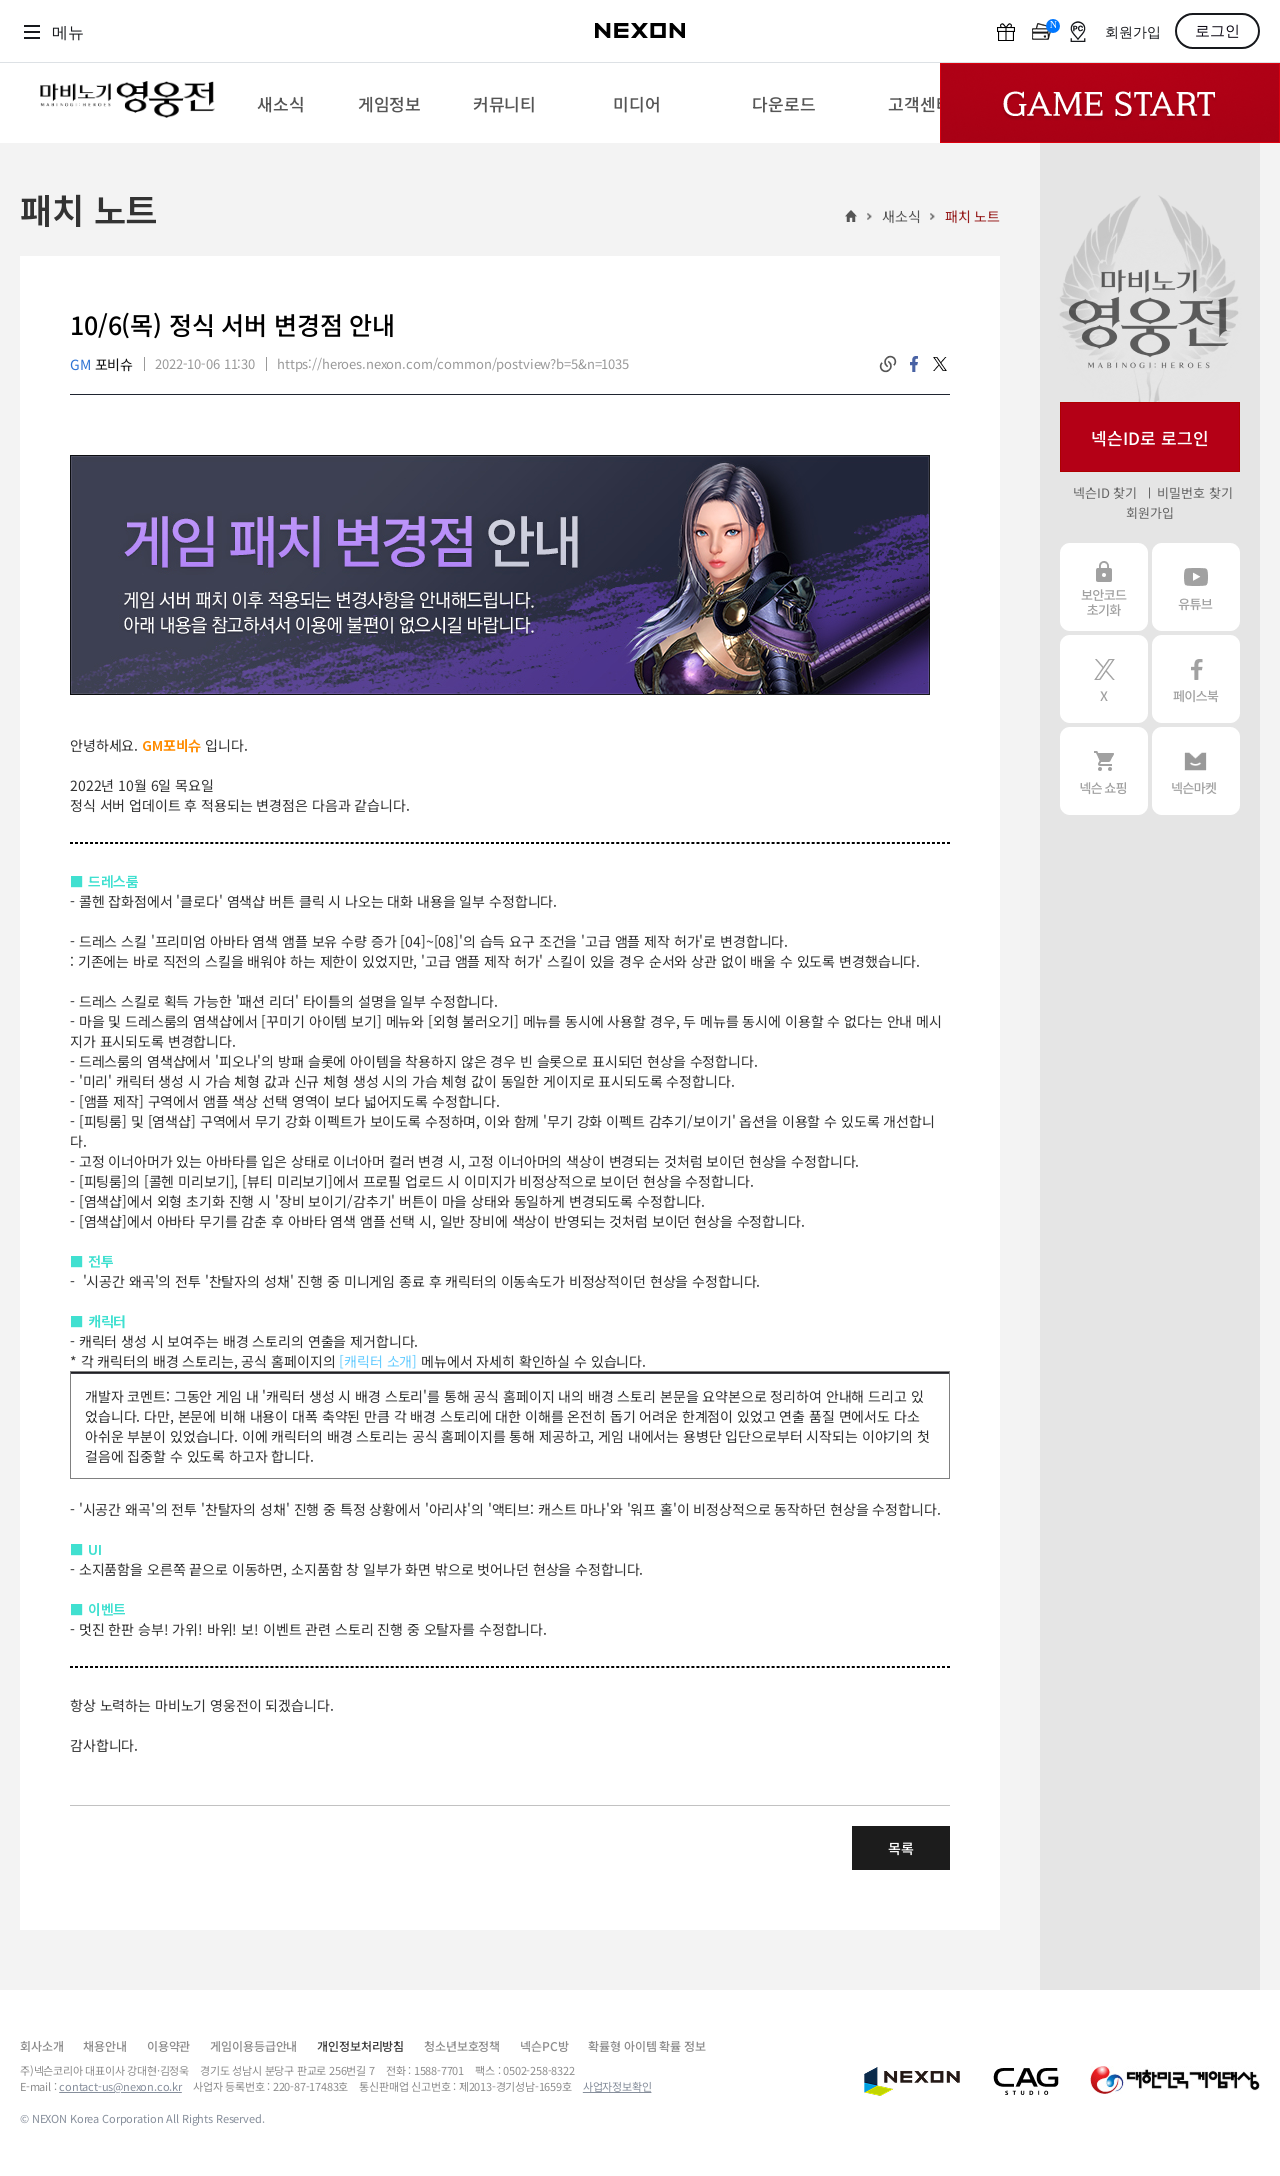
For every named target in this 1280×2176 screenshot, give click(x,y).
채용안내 (104, 2045)
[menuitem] (280, 103)
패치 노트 (972, 216)
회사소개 (41, 2045)
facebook (914, 364)
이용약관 (168, 2045)
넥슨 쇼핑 (1104, 771)
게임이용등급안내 (253, 2045)
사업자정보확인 (617, 2086)
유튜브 (1196, 587)
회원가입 (1133, 32)
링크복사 (888, 364)
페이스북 (1196, 679)
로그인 (1217, 31)
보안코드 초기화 (1104, 587)
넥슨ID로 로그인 (1150, 437)
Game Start (1110, 103)
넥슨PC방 (544, 2045)
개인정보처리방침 (360, 2045)
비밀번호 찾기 (1194, 492)
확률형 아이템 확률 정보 (646, 2045)
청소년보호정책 (462, 2045)
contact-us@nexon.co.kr (120, 2086)
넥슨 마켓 (1196, 771)
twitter (940, 364)
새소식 (901, 216)
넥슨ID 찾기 (1105, 492)
